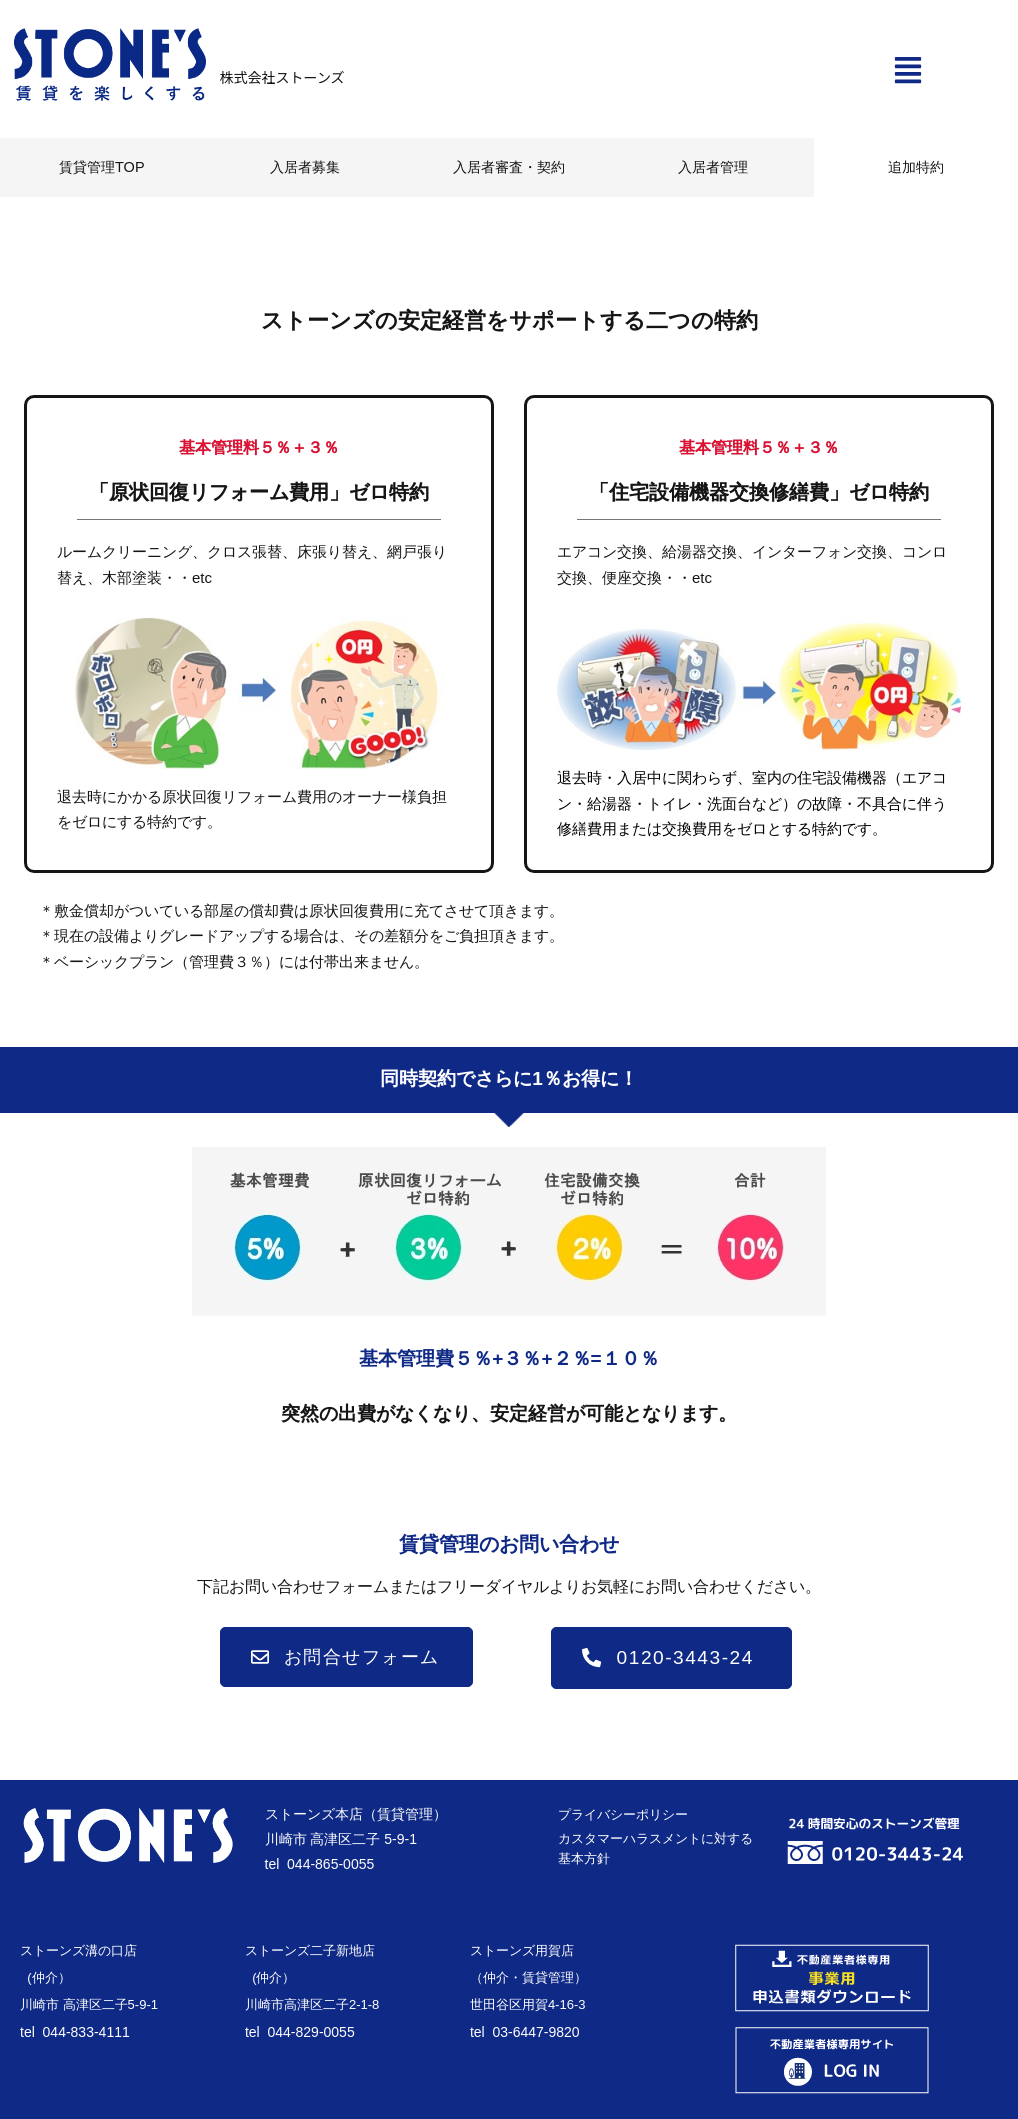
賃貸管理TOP (102, 167)
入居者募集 (305, 167)
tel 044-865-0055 (320, 1862)
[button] (908, 73)
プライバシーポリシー (623, 1812)
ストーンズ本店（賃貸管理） (356, 1812)
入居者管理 (713, 167)
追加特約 (916, 167)
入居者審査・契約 (509, 167)
